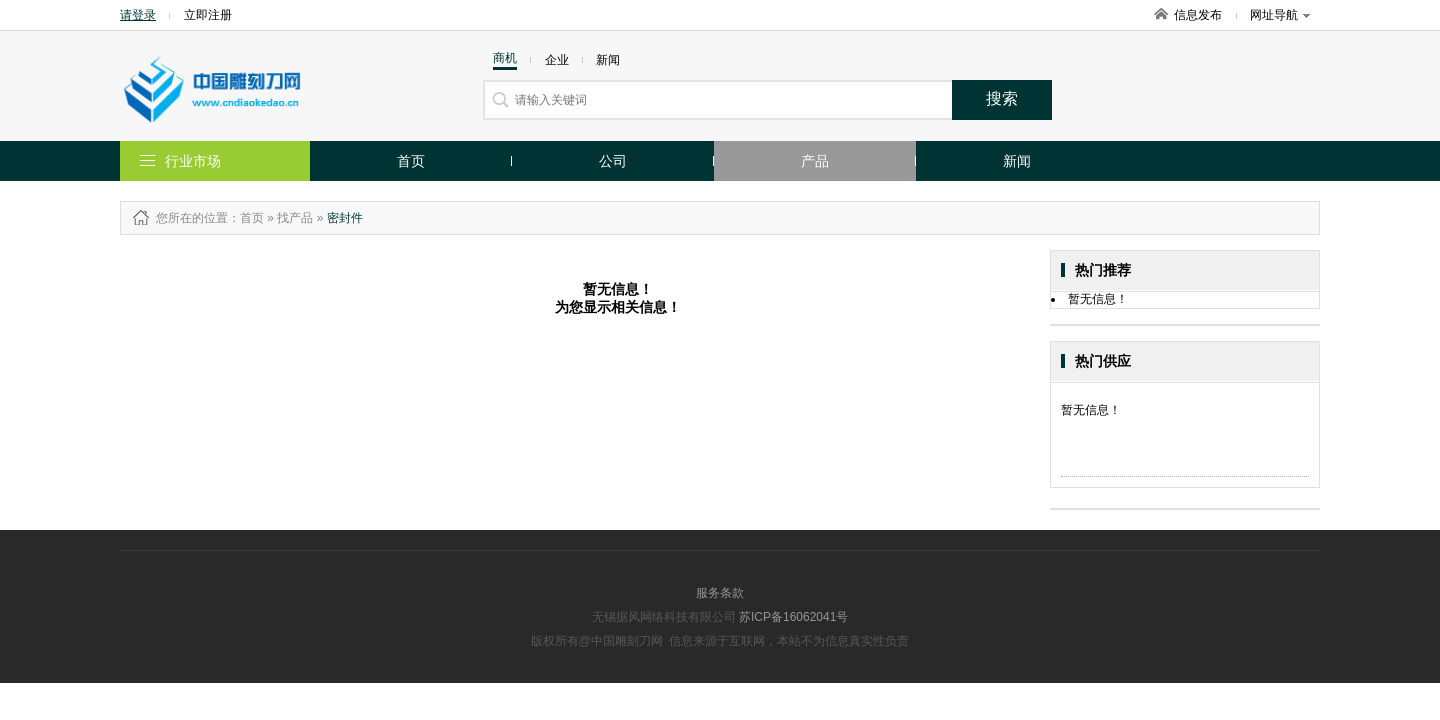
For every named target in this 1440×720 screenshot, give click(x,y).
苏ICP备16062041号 (793, 617)
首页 (411, 161)
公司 (613, 161)
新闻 (1017, 161)
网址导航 (1280, 15)
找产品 (295, 218)
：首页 (246, 218)
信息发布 (1198, 15)
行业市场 (193, 161)
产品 (815, 161)
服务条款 (720, 593)
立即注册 (208, 15)
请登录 (138, 15)
